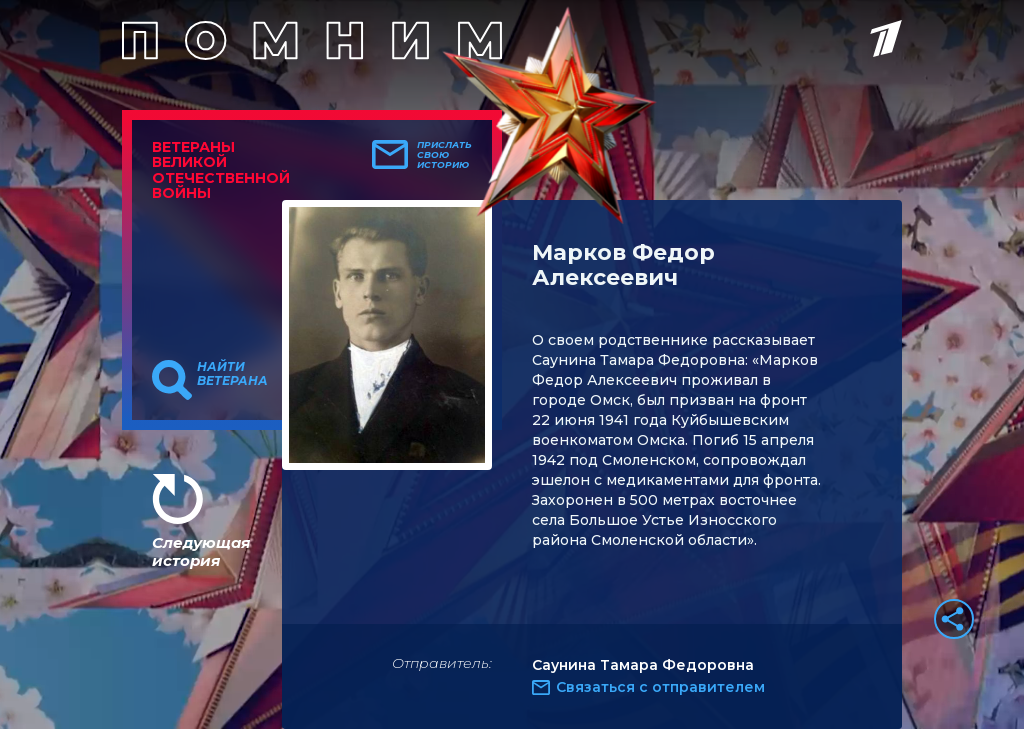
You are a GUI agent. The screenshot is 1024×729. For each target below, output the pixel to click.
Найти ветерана (232, 374)
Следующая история (201, 551)
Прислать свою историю (444, 155)
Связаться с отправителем (660, 687)
